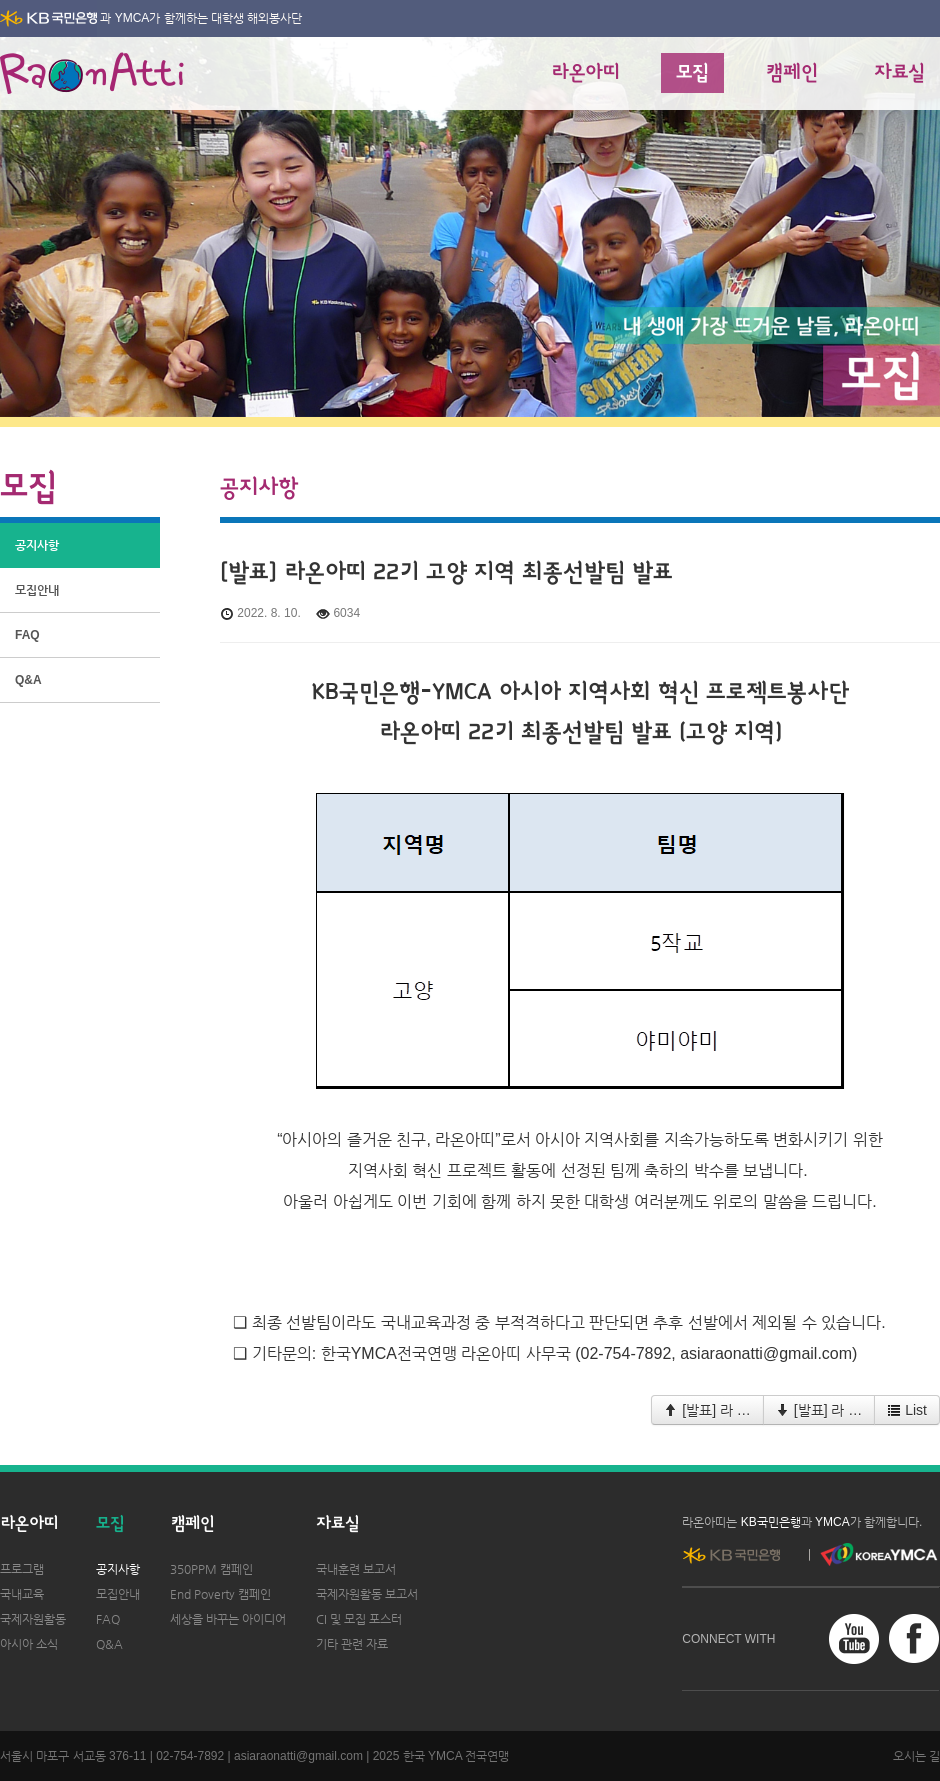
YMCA (132, 18)
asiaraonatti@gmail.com (298, 1756)
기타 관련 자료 (352, 1644)
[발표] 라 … (707, 1410)
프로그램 (22, 1569)
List (907, 1410)
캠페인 (791, 73)
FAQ (27, 635)
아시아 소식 (29, 1644)
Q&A (28, 680)
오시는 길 (916, 1756)
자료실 (899, 73)
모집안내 (37, 590)
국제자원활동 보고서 (367, 1594)
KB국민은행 (771, 1522)
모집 (692, 73)
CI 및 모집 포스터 (359, 1619)
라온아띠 (585, 73)
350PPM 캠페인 (211, 1569)
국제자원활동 (33, 1619)
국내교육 (22, 1594)
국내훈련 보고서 (356, 1569)
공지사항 (37, 545)
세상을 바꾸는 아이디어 (228, 1619)
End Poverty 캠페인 (220, 1594)
